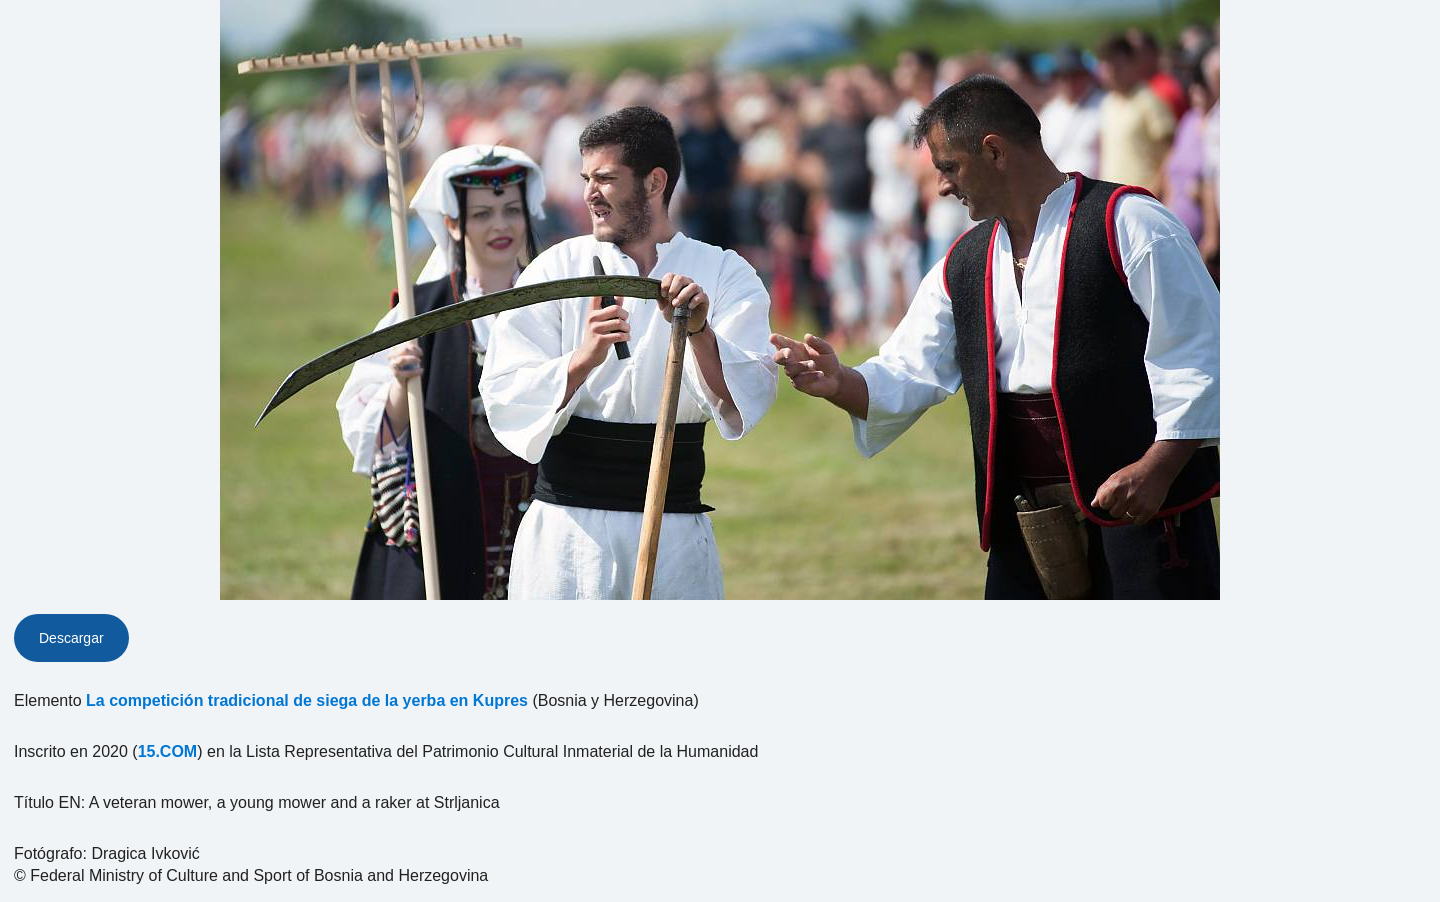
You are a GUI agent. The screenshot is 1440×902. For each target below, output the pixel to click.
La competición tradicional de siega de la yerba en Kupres (307, 700)
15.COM (168, 751)
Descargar (71, 638)
